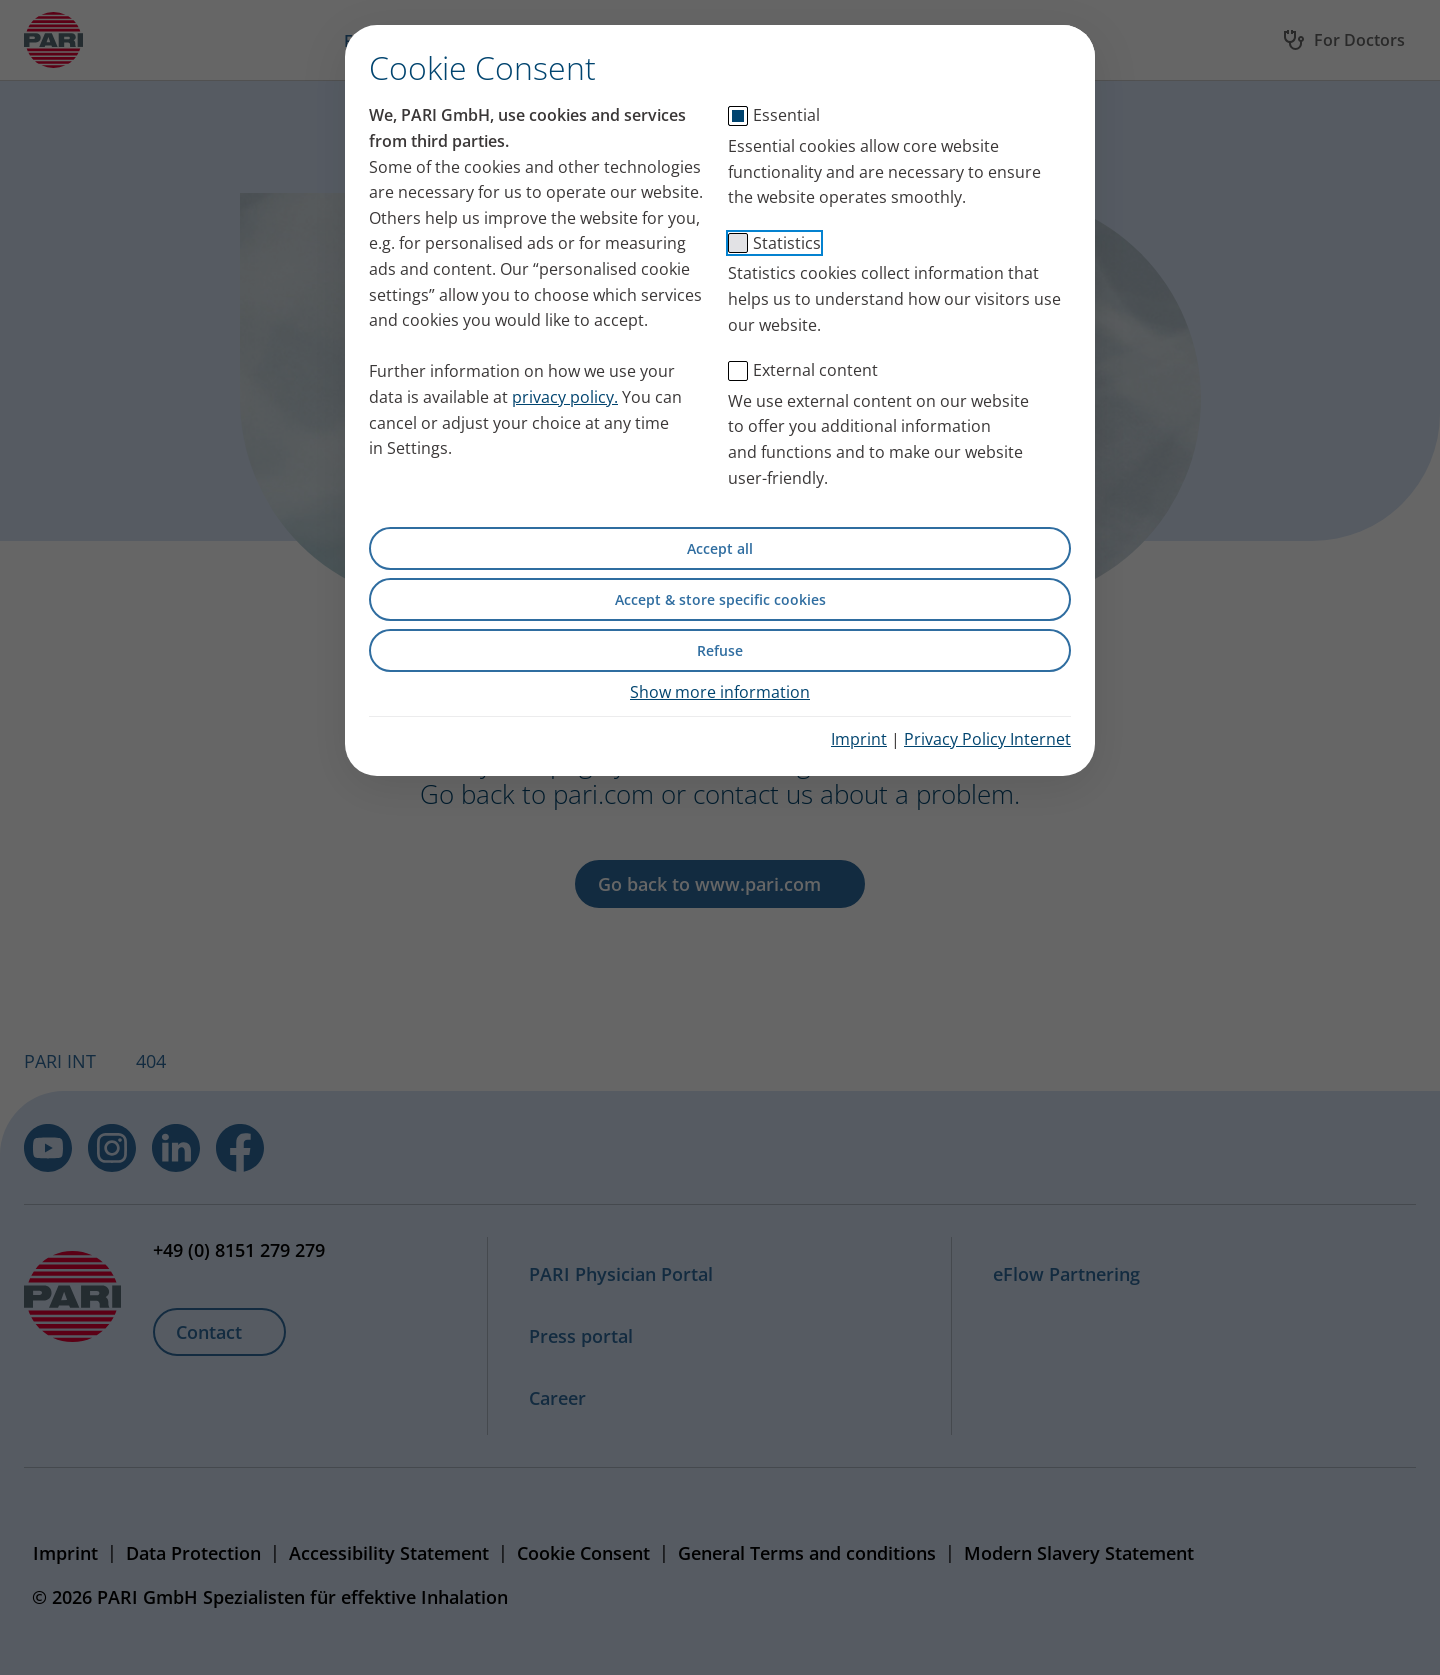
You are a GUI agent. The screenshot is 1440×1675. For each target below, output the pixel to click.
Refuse (720, 650)
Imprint (859, 739)
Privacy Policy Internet (987, 739)
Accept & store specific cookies (720, 599)
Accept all (720, 548)
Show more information (720, 692)
